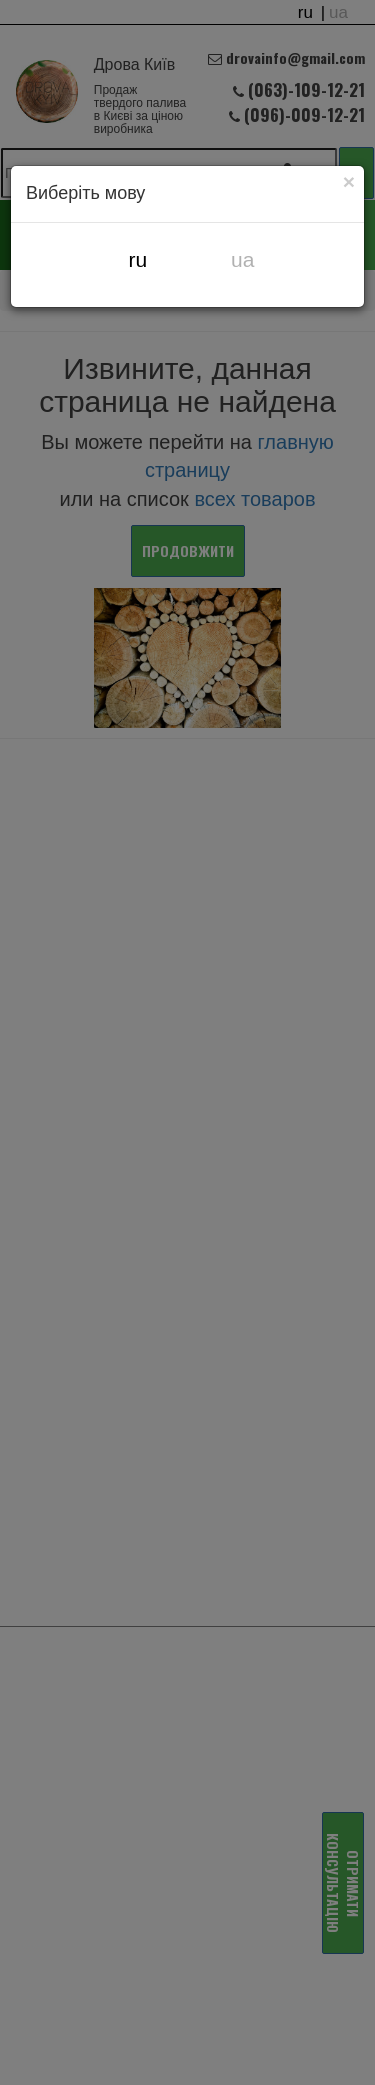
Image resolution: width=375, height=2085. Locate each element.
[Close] (349, 181)
